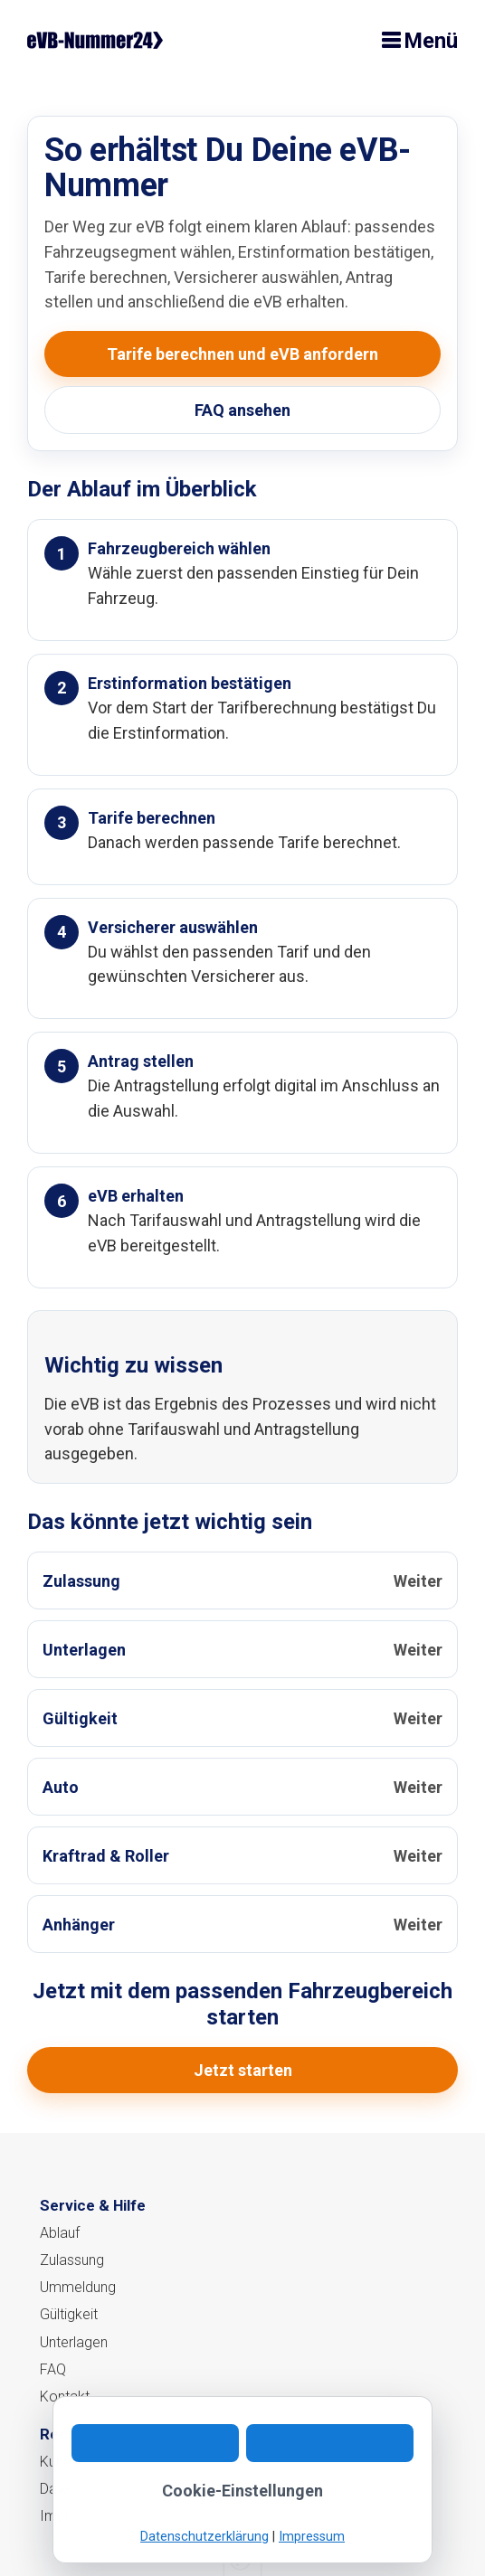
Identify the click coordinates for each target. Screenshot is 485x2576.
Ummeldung (78, 2287)
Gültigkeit (69, 2314)
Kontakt (65, 2396)
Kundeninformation (99, 2461)
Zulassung (72, 2260)
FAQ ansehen (242, 410)
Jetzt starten (243, 2070)
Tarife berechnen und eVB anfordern (242, 353)
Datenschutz (79, 2488)
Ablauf (60, 2232)
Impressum (76, 2515)
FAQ (53, 2369)
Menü (431, 40)
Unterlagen (74, 2342)
